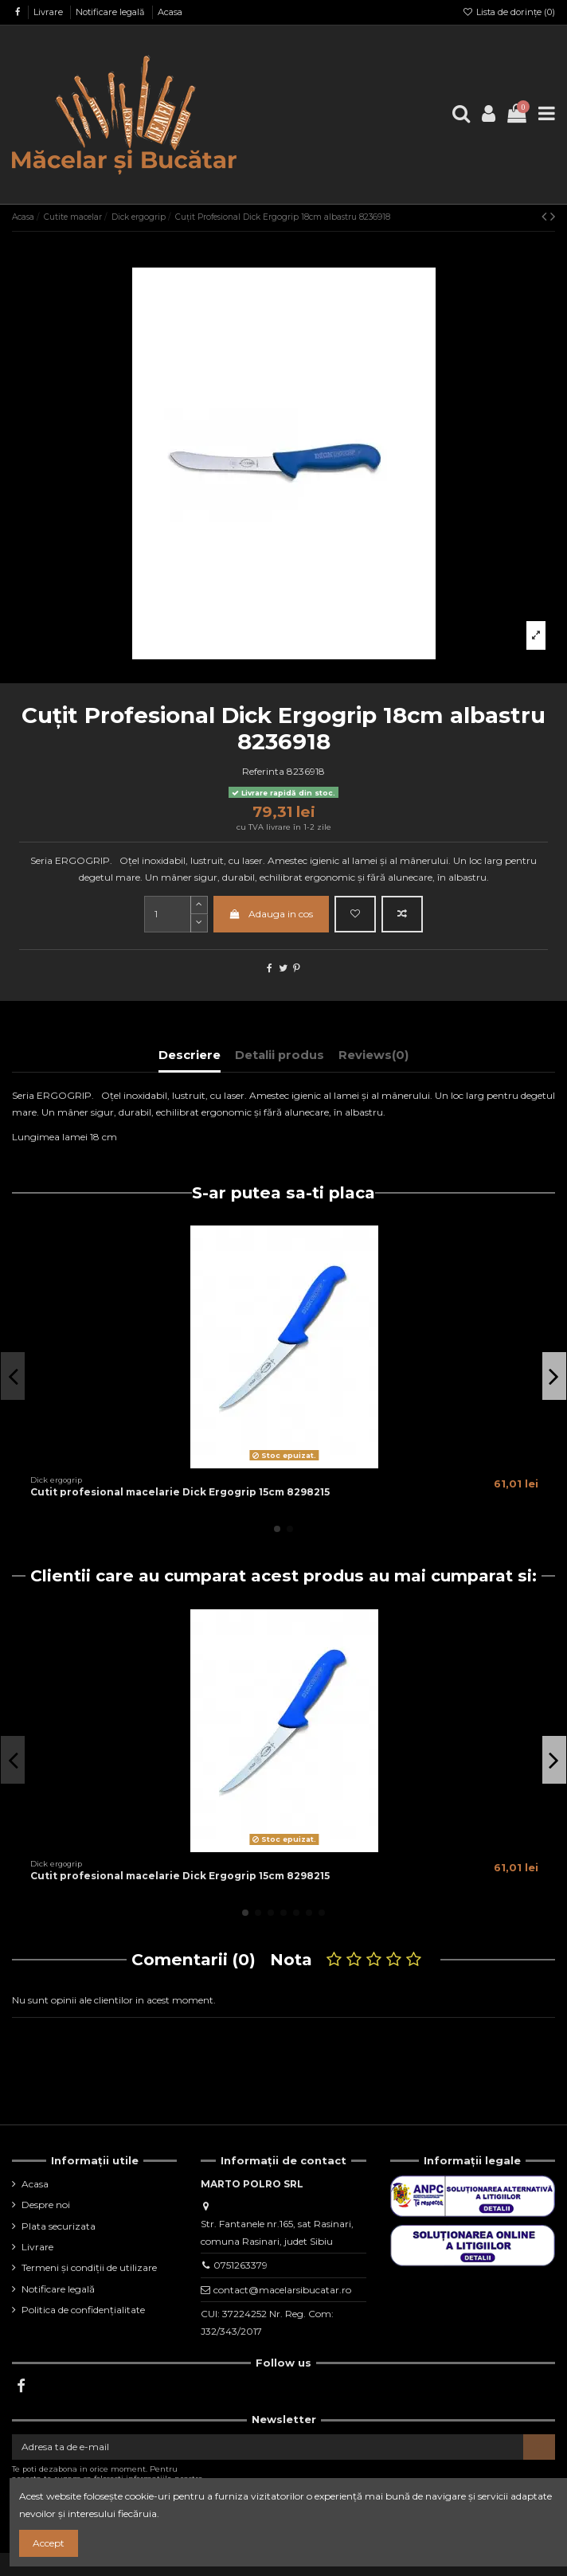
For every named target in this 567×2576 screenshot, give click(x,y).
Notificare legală (111, 12)
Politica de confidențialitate (83, 2310)
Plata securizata (59, 2226)
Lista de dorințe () (509, 12)
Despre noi (46, 2205)
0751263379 (240, 2265)
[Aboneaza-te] (539, 2447)
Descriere (189, 1055)
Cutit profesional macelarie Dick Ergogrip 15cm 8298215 (180, 1492)
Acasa (170, 12)
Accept (49, 2543)
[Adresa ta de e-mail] (267, 2447)
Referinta (263, 771)
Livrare (49, 12)
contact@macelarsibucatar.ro (282, 2290)
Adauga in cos (271, 914)
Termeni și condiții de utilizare (89, 2267)
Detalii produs (279, 1055)
